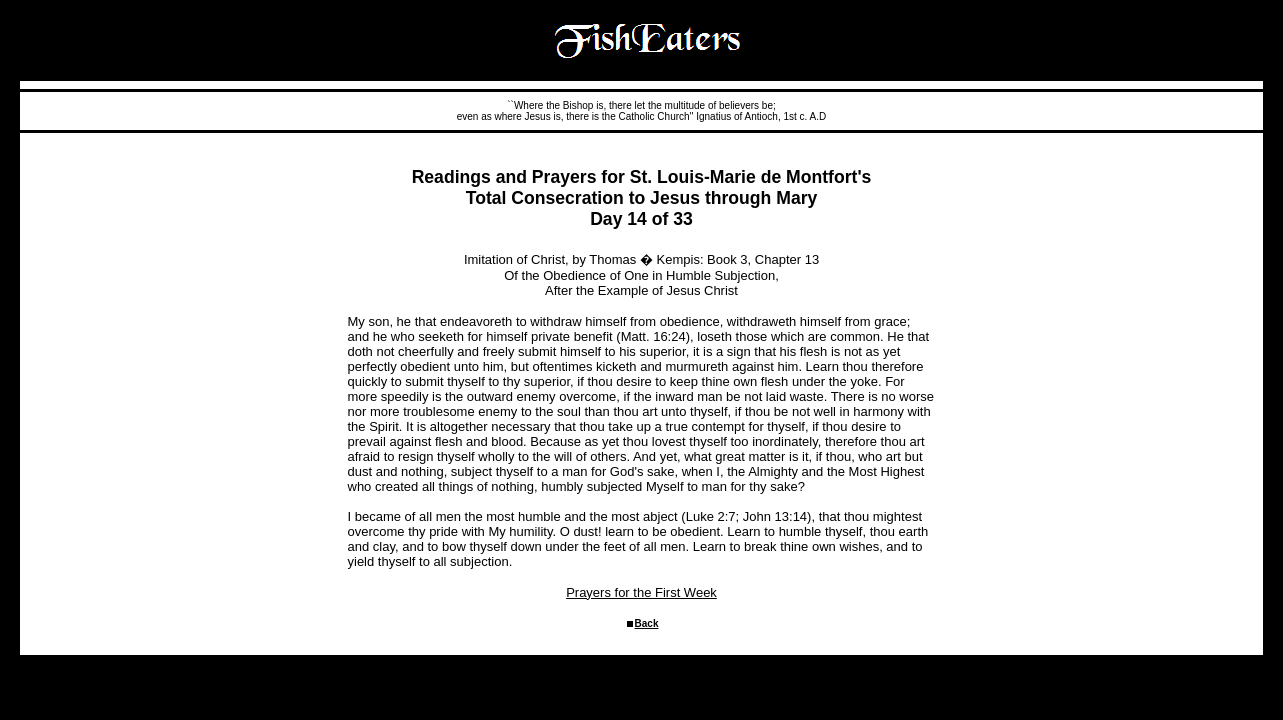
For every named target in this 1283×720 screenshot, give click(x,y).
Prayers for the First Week (641, 592)
